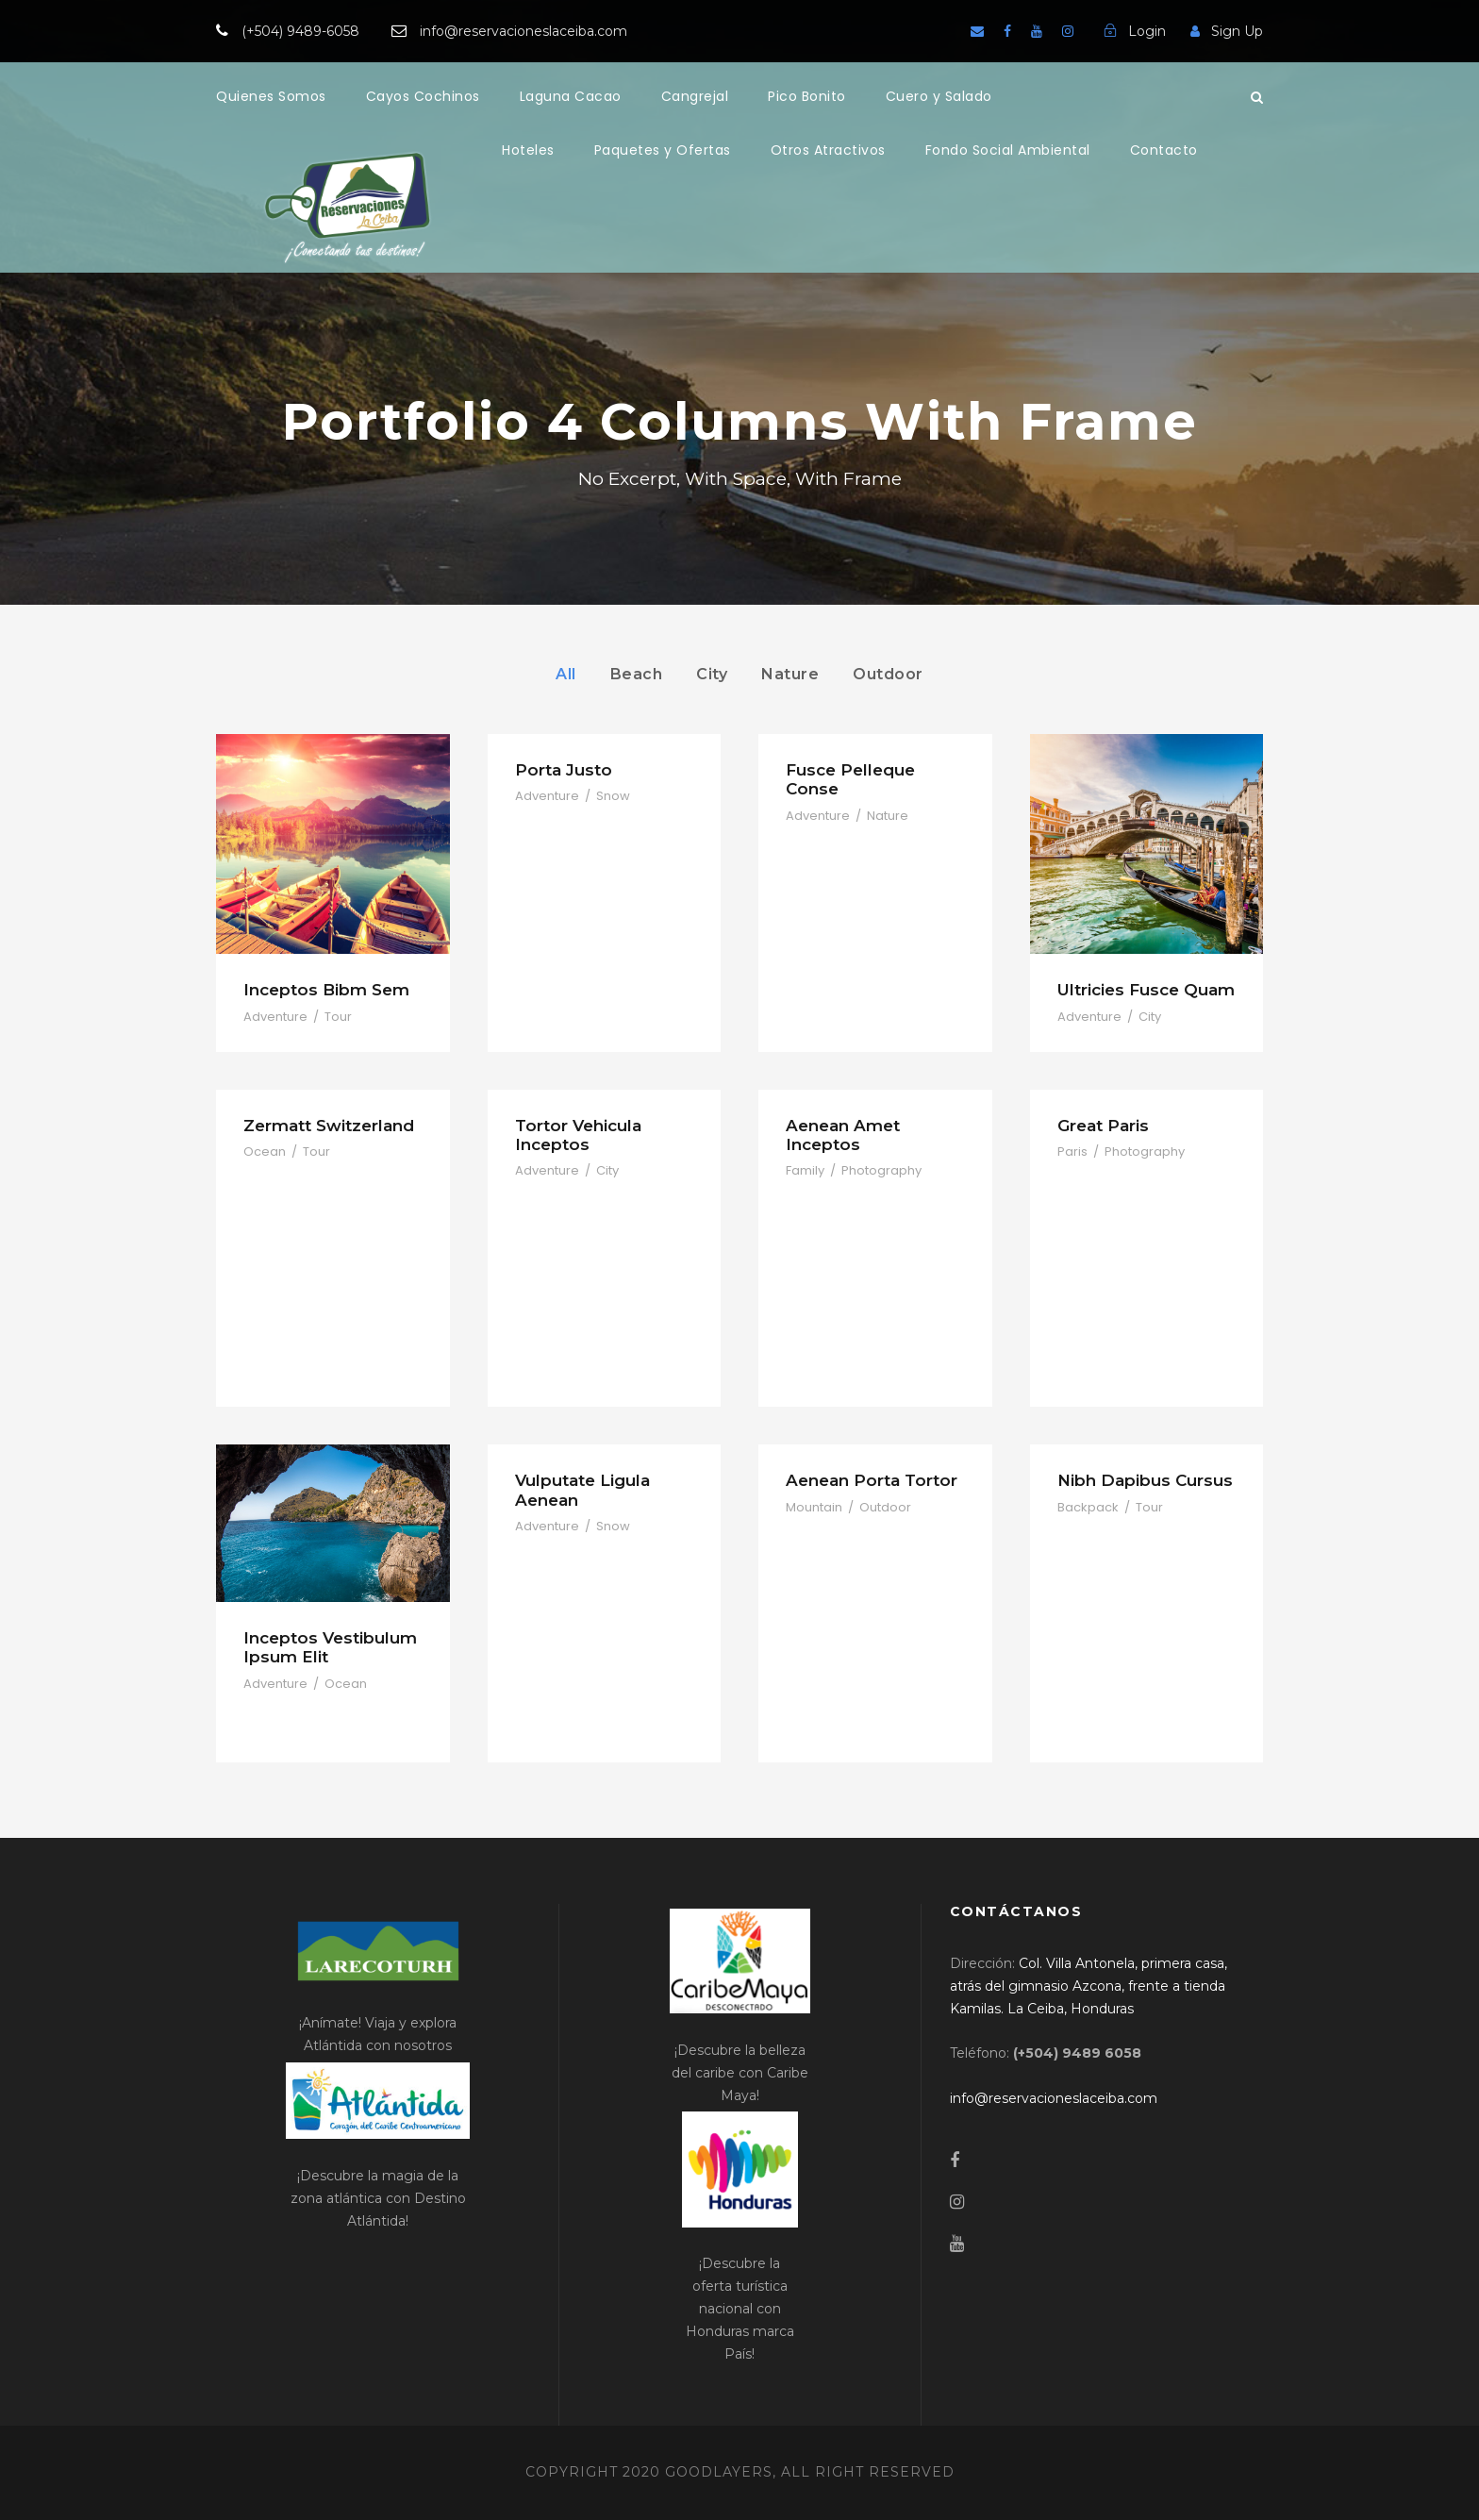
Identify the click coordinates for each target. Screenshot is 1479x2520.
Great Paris (1103, 1125)
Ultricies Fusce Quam (1146, 989)
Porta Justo (563, 769)
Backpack (1088, 1507)
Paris (1072, 1151)
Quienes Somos (271, 96)
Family (805, 1170)
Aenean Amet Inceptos (843, 1135)
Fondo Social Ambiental (1007, 150)
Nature (790, 674)
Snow (613, 796)
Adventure (275, 1017)
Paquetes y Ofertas (662, 150)
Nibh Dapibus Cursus (1145, 1480)
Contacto (1164, 150)
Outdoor (888, 674)
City (711, 674)
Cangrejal (695, 96)
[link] (1088, 1986)
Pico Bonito (807, 96)
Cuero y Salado (939, 96)
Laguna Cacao (571, 96)
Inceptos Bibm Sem (326, 989)
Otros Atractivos (828, 150)
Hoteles (528, 150)
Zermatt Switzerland (328, 1125)
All (566, 674)
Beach (636, 674)
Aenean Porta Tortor (871, 1480)
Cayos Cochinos (423, 96)
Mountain (814, 1507)
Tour (338, 1017)
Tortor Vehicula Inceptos (578, 1135)
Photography (881, 1170)
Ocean (264, 1151)
